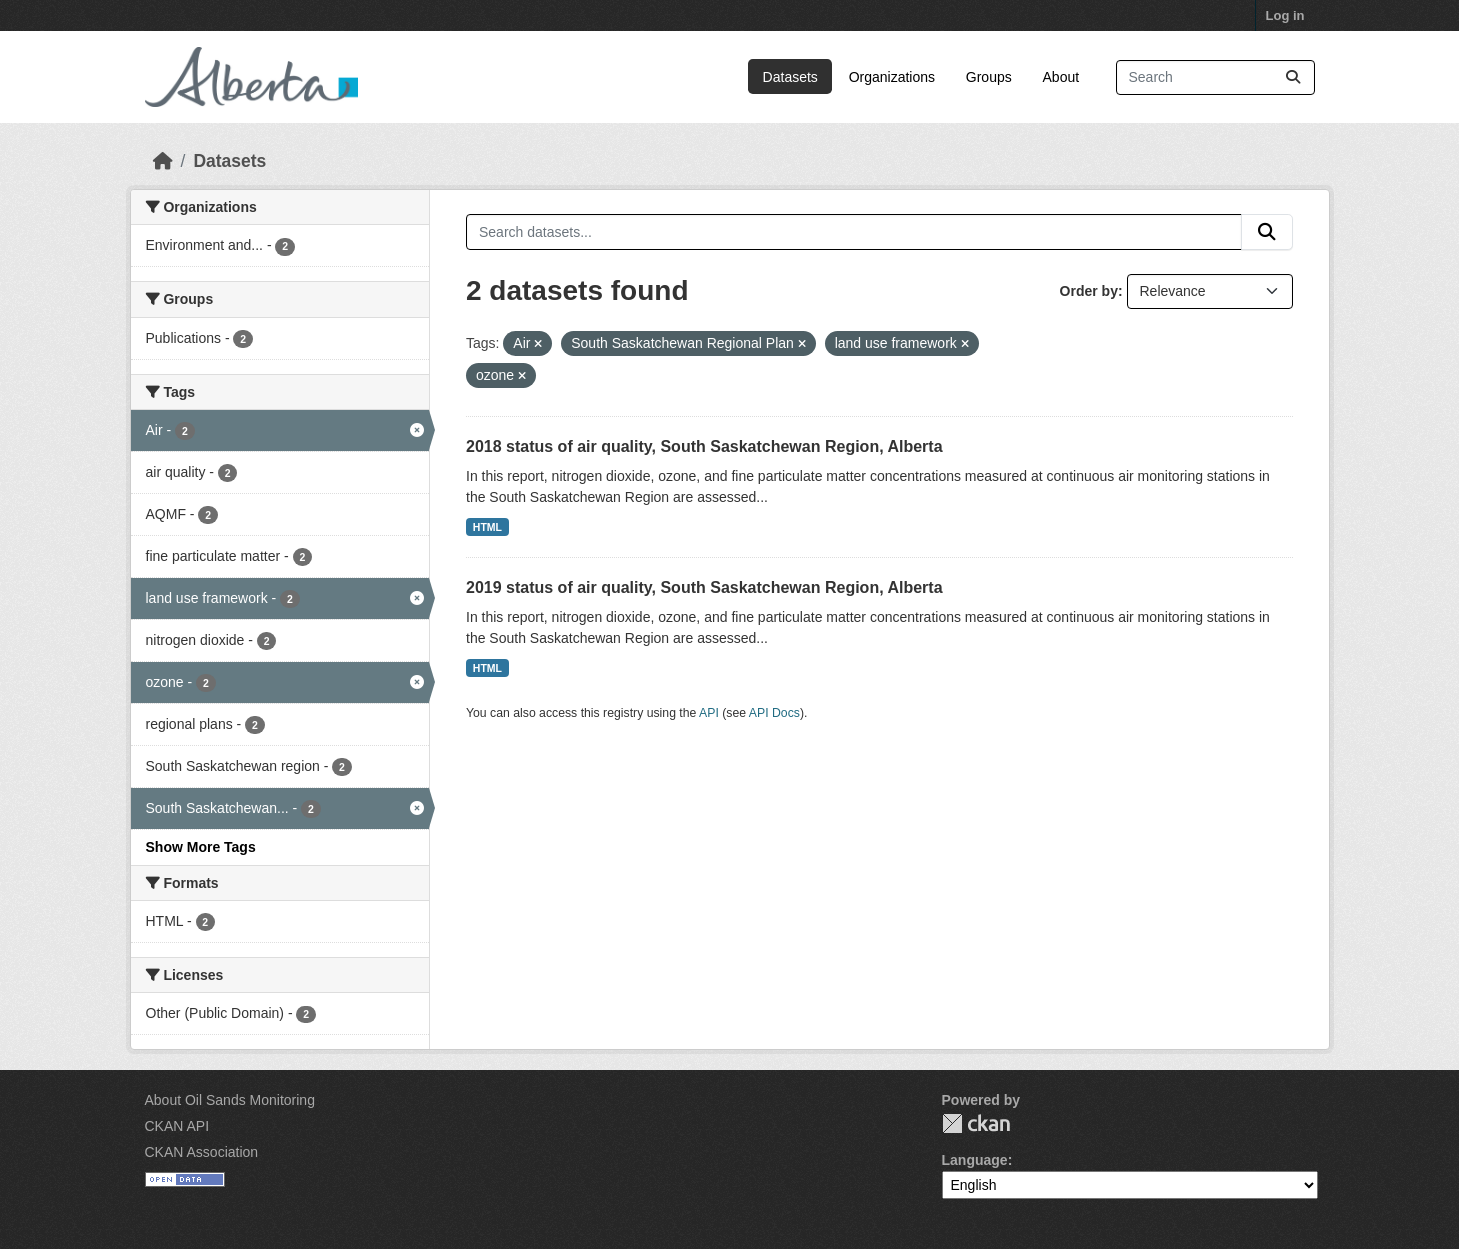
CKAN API (177, 1126)
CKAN (976, 1123)
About (1061, 77)
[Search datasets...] (1215, 77)
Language (975, 1160)
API (709, 713)
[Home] (163, 161)
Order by (1089, 291)
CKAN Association (202, 1152)
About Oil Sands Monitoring (230, 1100)
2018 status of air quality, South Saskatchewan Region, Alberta (704, 446)
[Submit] (1293, 77)
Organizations (892, 77)
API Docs (774, 713)
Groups (989, 77)
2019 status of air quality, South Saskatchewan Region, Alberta (704, 587)
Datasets (790, 77)
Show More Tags (201, 847)
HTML (487, 527)
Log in (1285, 15)
